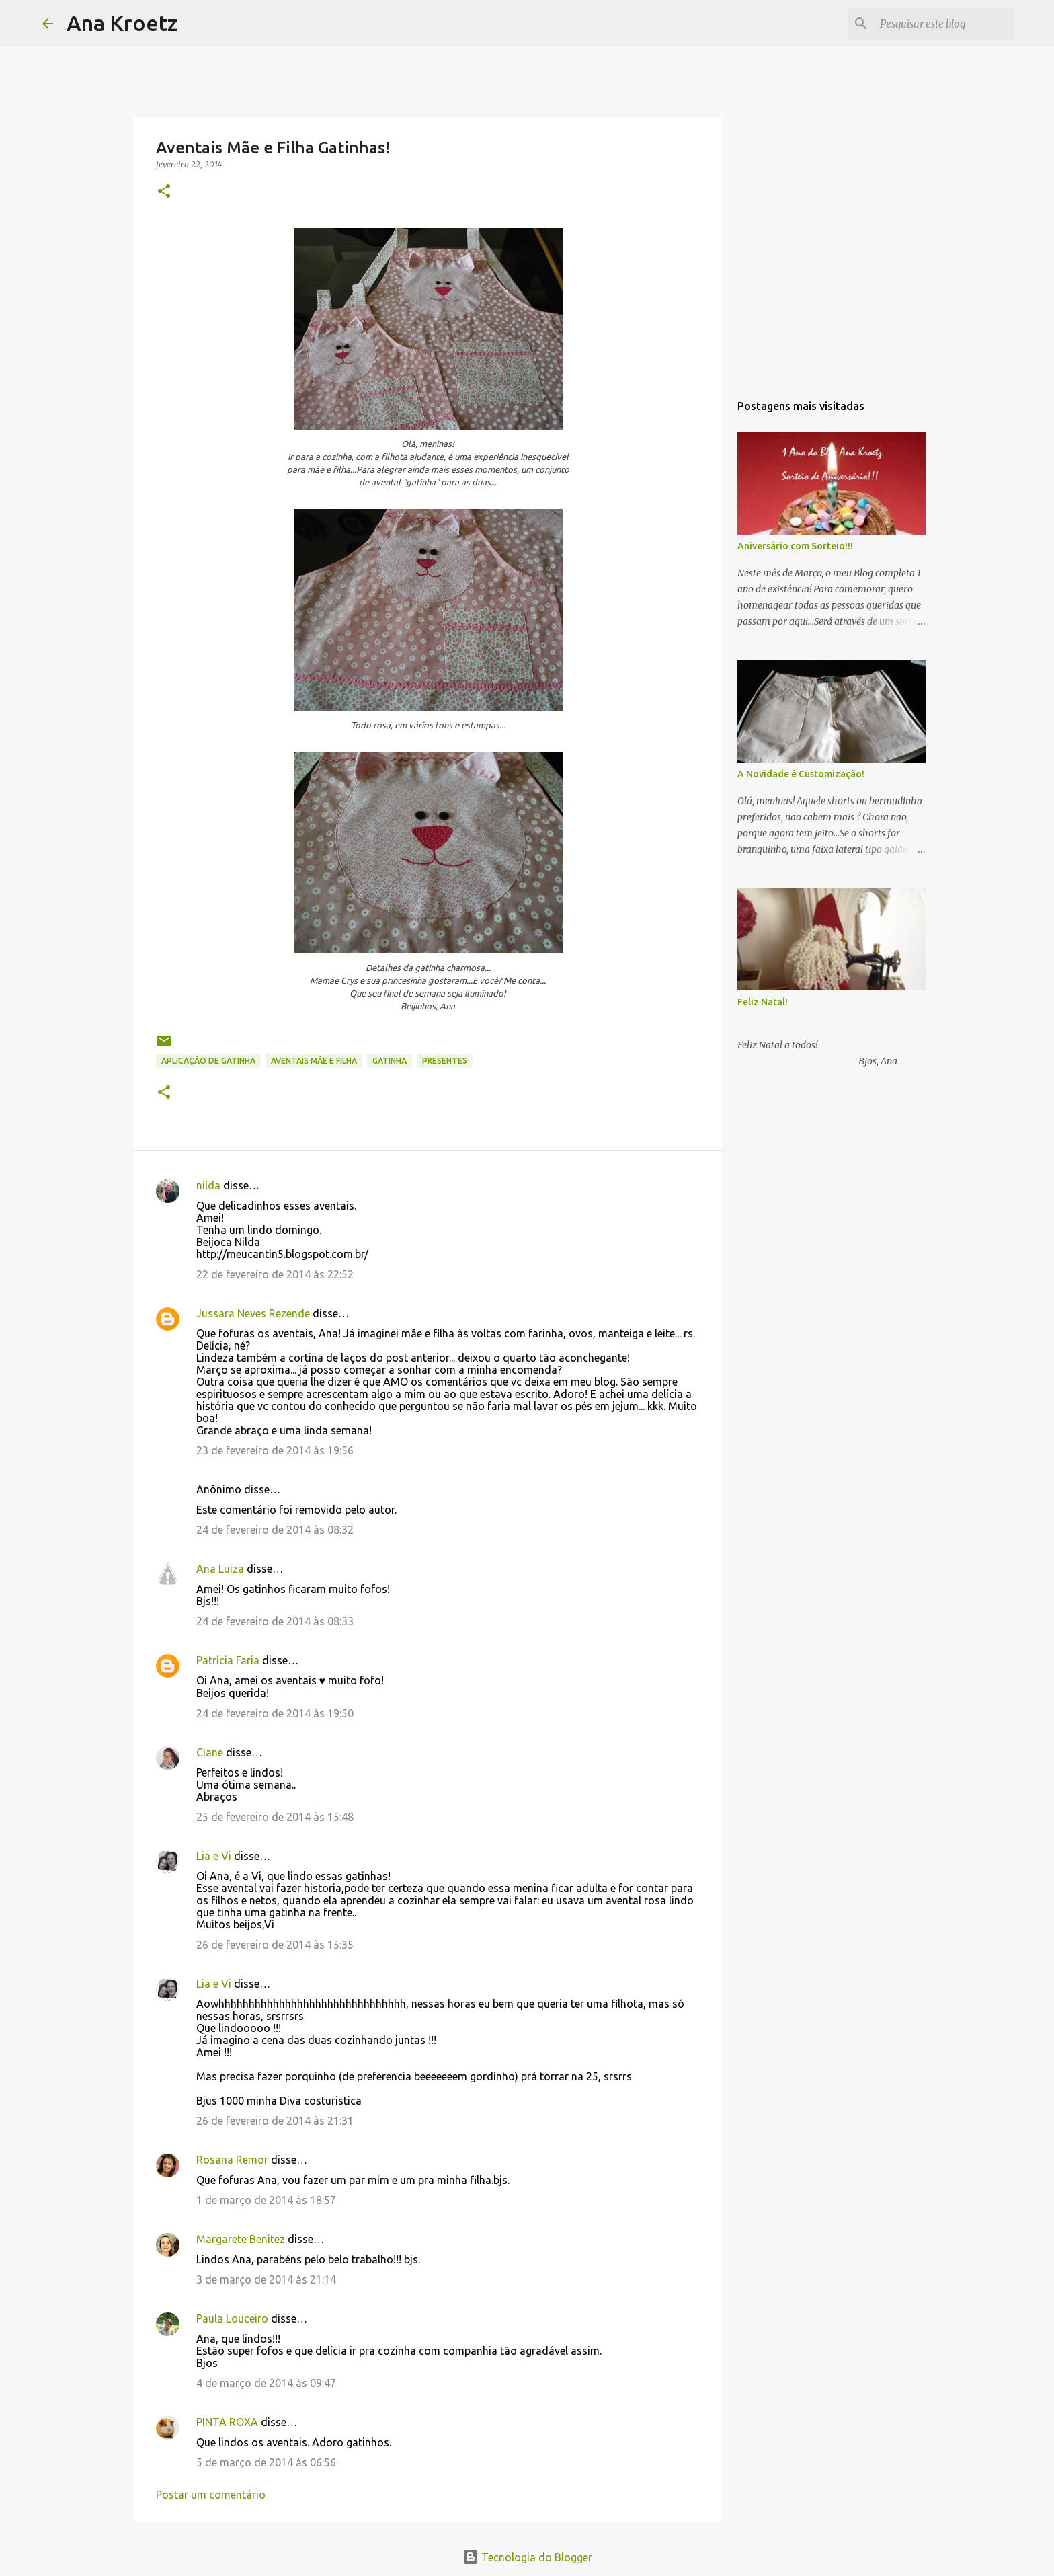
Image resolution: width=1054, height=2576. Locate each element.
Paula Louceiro (232, 2318)
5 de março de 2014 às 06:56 (266, 2462)
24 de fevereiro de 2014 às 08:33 (275, 1621)
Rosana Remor (232, 2160)
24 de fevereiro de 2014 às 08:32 (275, 1530)
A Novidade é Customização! (800, 774)
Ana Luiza (220, 1569)
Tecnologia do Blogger (527, 2557)
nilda (208, 1185)
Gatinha (389, 1060)
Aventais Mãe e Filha (314, 1060)
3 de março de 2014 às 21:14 (266, 2279)
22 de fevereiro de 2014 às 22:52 (275, 1274)
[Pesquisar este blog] (943, 23)
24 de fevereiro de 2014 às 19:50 (275, 1713)
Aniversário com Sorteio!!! (795, 546)
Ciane (209, 1752)
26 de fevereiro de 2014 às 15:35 (275, 1945)
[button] (164, 192)
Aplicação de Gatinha (208, 1060)
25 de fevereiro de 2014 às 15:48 (275, 1817)
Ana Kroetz (122, 23)
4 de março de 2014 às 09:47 (266, 2383)
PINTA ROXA (227, 2422)
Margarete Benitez (240, 2239)
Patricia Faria (227, 1660)
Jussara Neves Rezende (253, 1313)
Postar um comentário (211, 2495)
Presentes (444, 1060)
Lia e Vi (213, 1856)
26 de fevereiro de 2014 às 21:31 (275, 2121)
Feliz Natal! (762, 1002)
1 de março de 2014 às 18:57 (266, 2200)
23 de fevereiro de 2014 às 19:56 (275, 1450)
